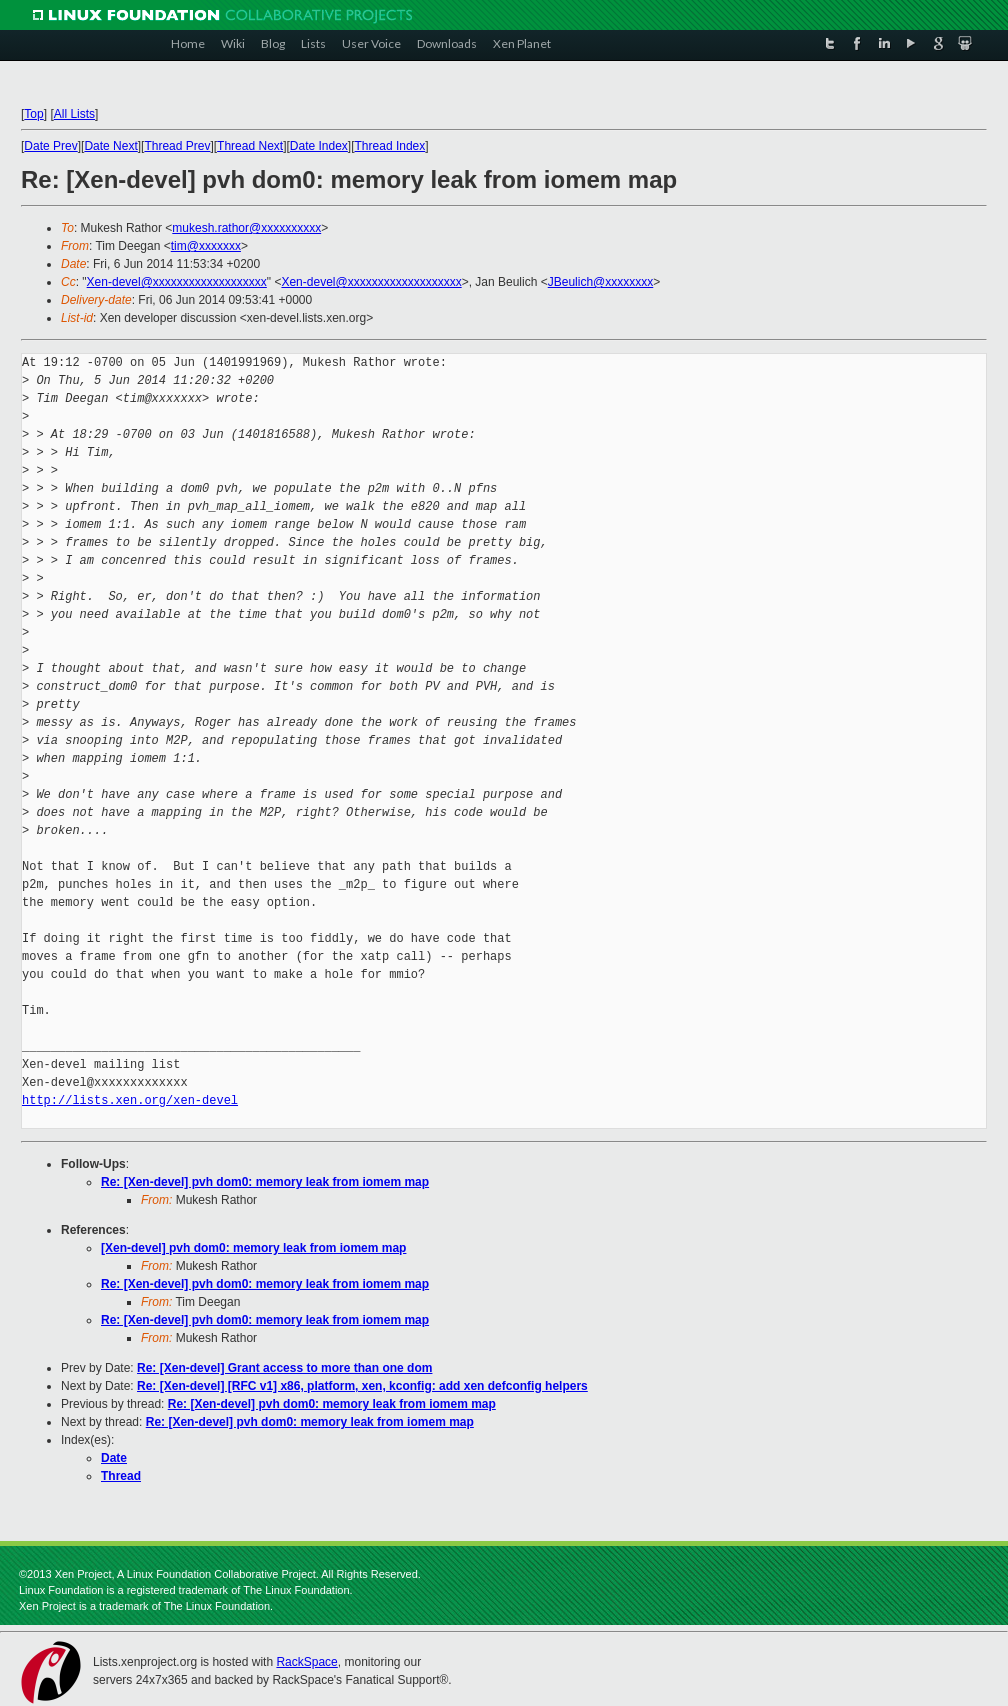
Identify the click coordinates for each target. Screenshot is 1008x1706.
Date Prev (50, 146)
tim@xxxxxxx (206, 246)
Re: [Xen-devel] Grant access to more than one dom (284, 1368)
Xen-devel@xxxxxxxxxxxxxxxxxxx (177, 282)
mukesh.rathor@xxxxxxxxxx (246, 228)
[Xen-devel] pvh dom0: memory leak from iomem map (253, 1248)
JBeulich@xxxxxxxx (601, 282)
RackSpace (306, 1662)
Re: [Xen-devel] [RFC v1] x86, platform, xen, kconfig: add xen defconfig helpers (362, 1386)
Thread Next (250, 146)
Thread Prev (177, 146)
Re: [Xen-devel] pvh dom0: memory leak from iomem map (265, 1182)
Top (33, 114)
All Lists (74, 114)
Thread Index (390, 146)
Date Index (319, 146)
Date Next (110, 146)
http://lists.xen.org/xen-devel (130, 1100)
